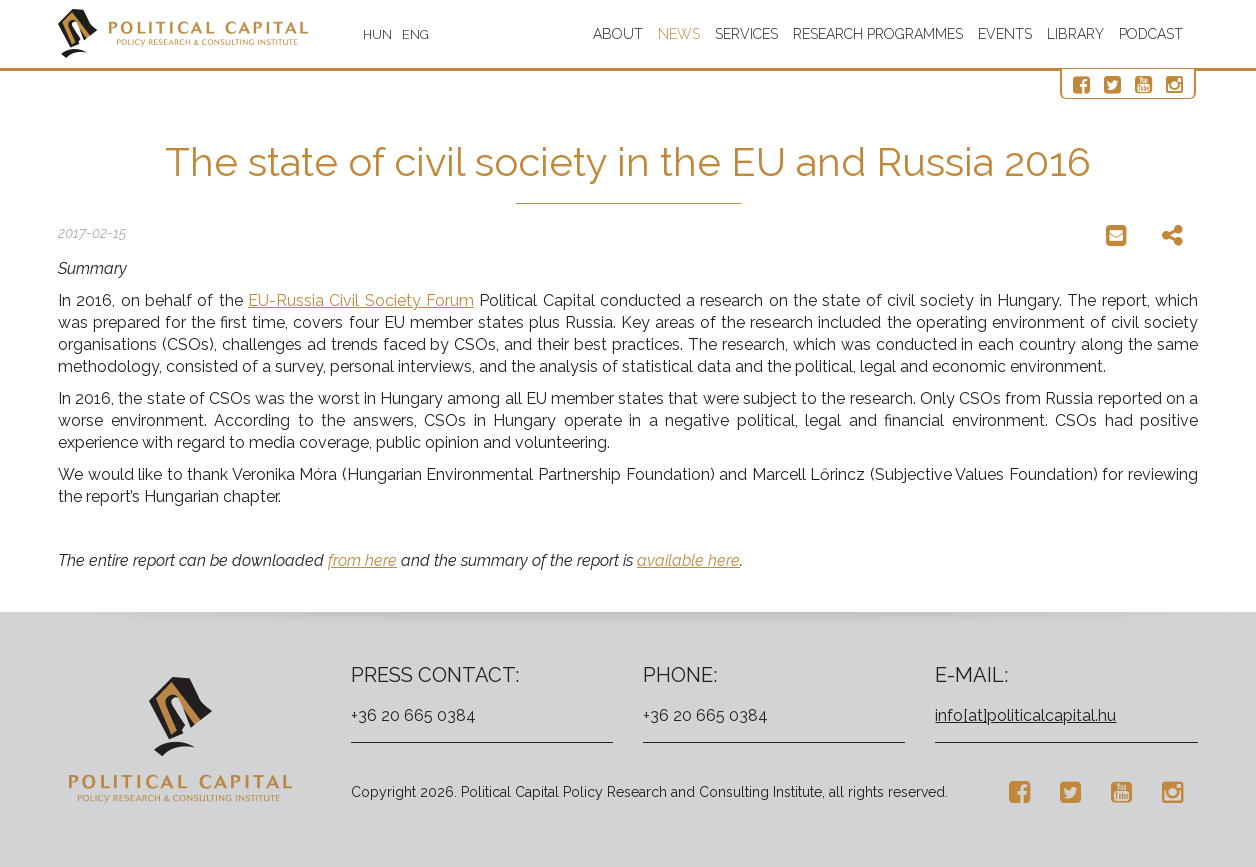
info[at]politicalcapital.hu (1025, 715)
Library (1075, 34)
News (679, 34)
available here (688, 560)
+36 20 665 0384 (413, 715)
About (618, 34)
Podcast (1151, 34)
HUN (377, 34)
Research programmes (878, 34)
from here (362, 560)
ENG (415, 34)
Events (1005, 34)
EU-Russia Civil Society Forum (361, 300)
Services (746, 34)
